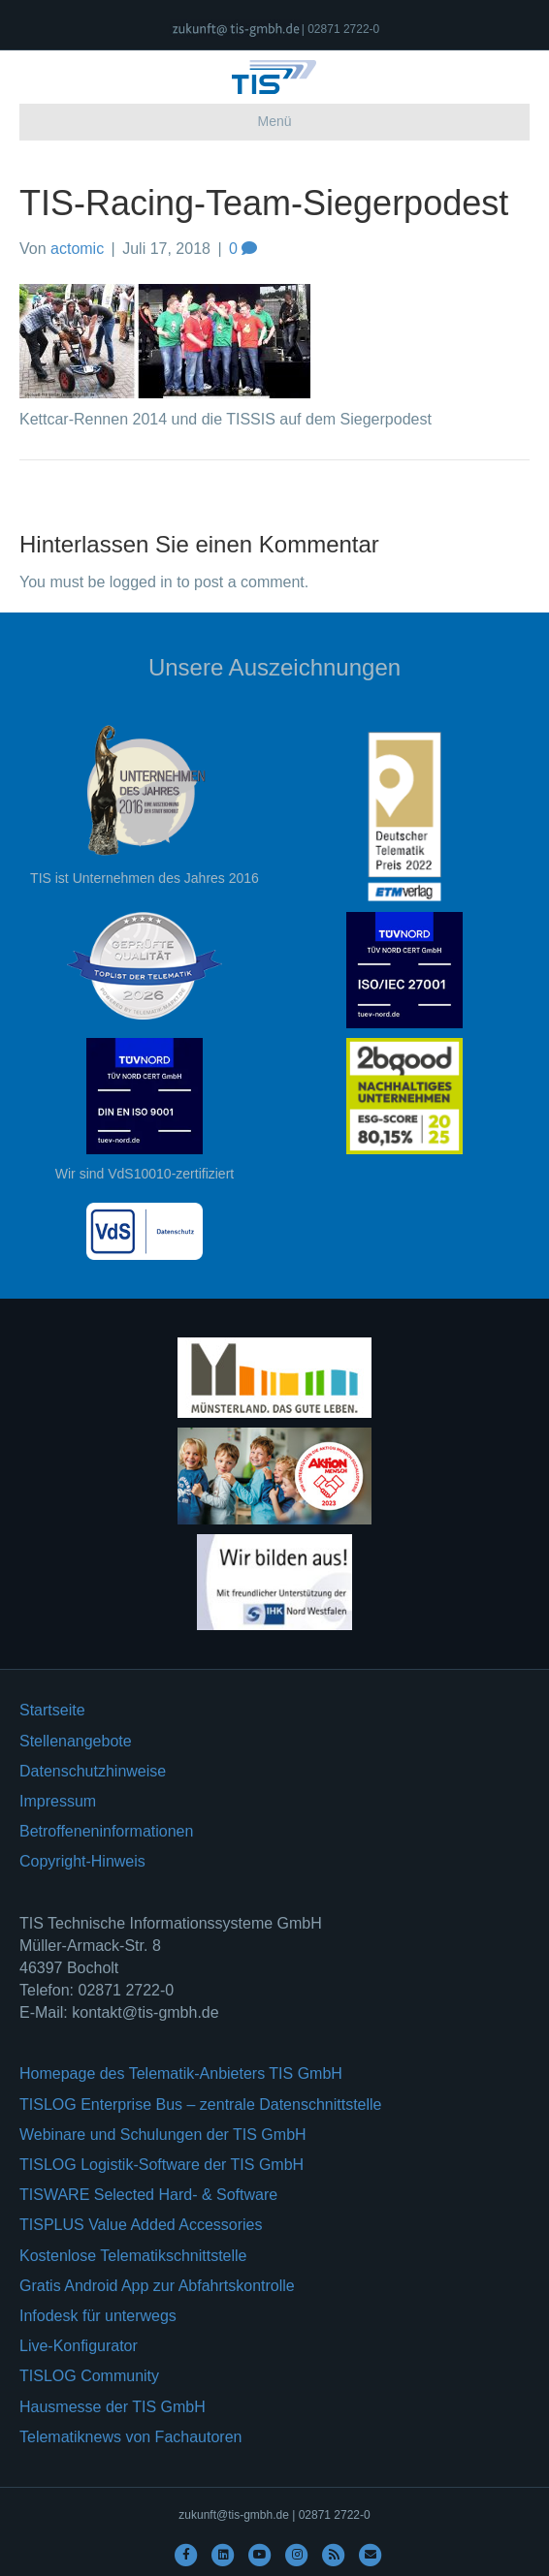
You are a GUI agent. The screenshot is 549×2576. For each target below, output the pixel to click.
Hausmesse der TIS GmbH (112, 2407)
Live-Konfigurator (78, 2346)
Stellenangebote (75, 1741)
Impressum (57, 1801)
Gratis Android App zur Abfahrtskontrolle (157, 2286)
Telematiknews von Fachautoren (130, 2437)
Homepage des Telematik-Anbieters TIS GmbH (180, 2073)
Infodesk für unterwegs (98, 2316)
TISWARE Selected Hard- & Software (148, 2194)
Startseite (52, 1710)
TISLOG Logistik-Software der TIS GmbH (161, 2164)
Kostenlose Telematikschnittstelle (133, 2255)
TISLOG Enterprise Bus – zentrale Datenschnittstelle (200, 2104)
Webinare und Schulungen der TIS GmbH (163, 2134)
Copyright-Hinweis (82, 1861)
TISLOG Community (89, 2376)
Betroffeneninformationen (106, 1831)
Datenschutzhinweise (92, 1771)
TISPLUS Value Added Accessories (141, 2224)
